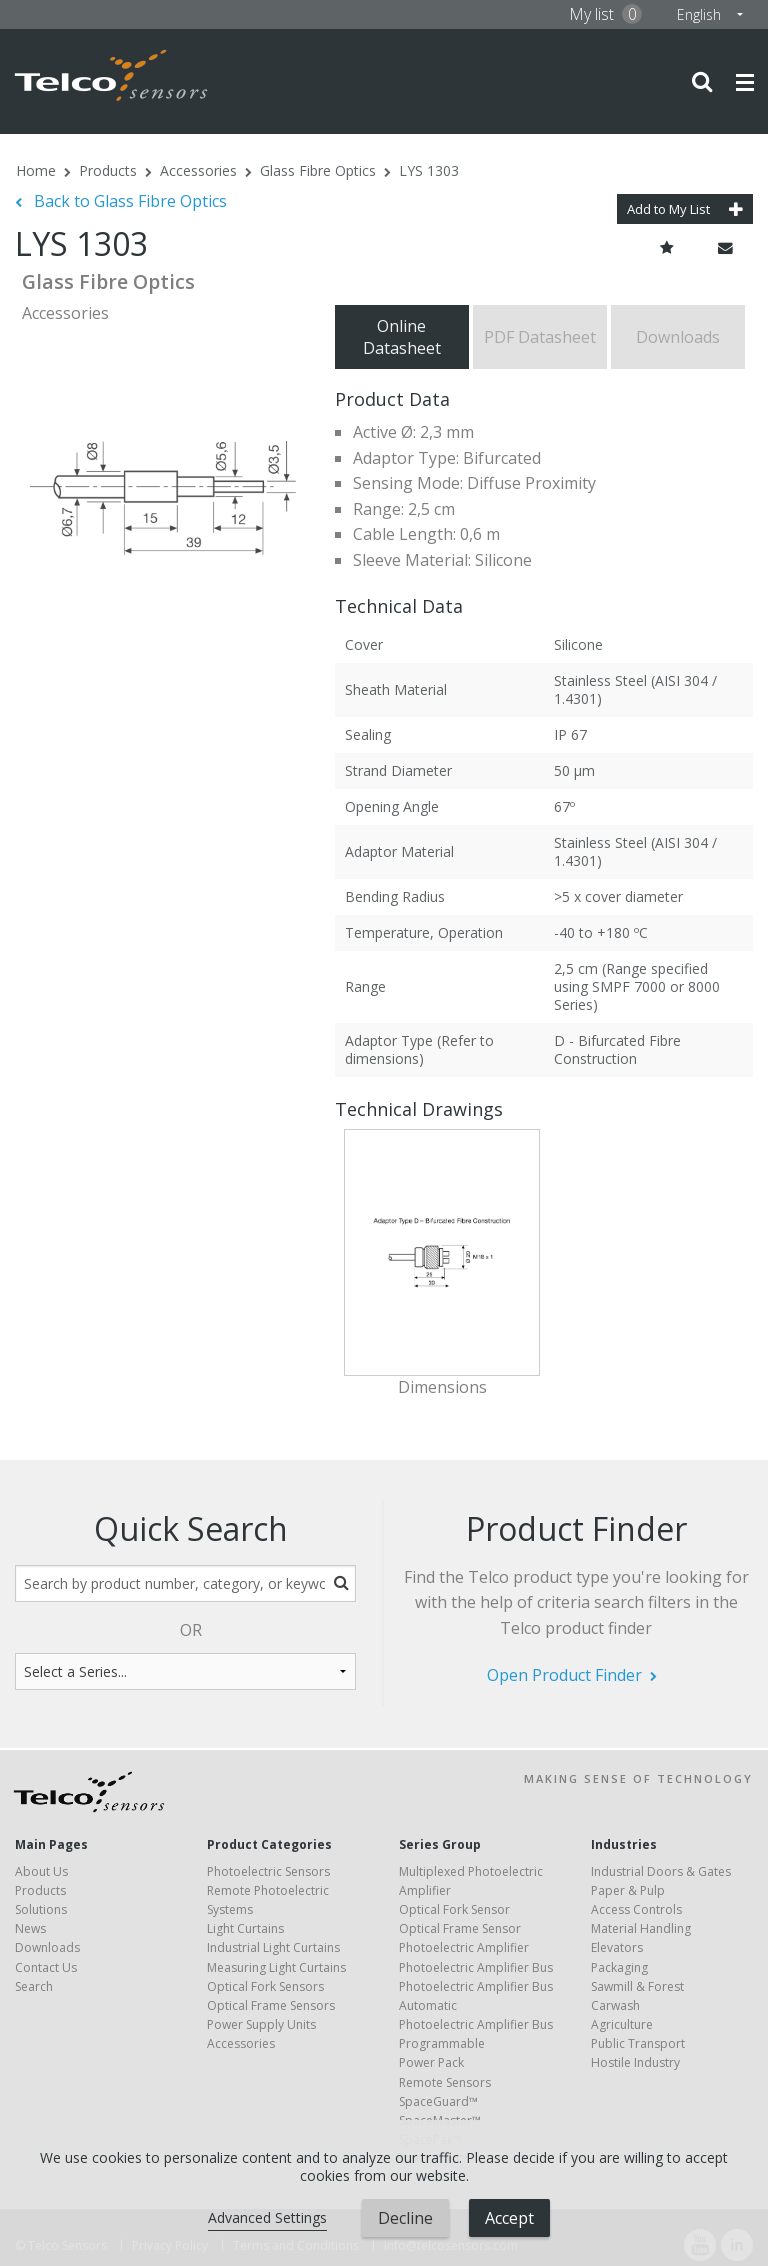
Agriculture (622, 2024)
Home (36, 170)
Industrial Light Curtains (273, 1947)
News (30, 1928)
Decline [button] (405, 2218)
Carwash (615, 2005)
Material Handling (641, 1928)
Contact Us (46, 1967)
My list (605, 14)
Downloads (678, 337)
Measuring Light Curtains (276, 1967)
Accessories (198, 170)
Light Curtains (245, 1928)
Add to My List (685, 209)
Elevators (617, 1947)
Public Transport (638, 2043)
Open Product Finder (564, 1675)
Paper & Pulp (628, 1890)
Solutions (41, 1909)
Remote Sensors (445, 2082)
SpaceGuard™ (438, 2101)
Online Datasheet (402, 337)
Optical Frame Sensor (460, 1928)
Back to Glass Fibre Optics (128, 201)
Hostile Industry (635, 2062)
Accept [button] (509, 2218)
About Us (41, 1871)
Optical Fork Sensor (454, 1909)
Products (108, 170)
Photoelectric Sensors (268, 1871)
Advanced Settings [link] (267, 2217)
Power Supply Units (261, 2024)
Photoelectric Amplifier (464, 1947)
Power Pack (431, 2062)
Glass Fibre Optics (318, 170)
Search (34, 1986)
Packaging (619, 1967)
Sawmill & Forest (637, 1986)
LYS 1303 (429, 170)
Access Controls (636, 1909)
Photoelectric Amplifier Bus (476, 1967)
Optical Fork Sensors (265, 1986)
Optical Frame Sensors (271, 2005)
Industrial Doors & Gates (661, 1871)
